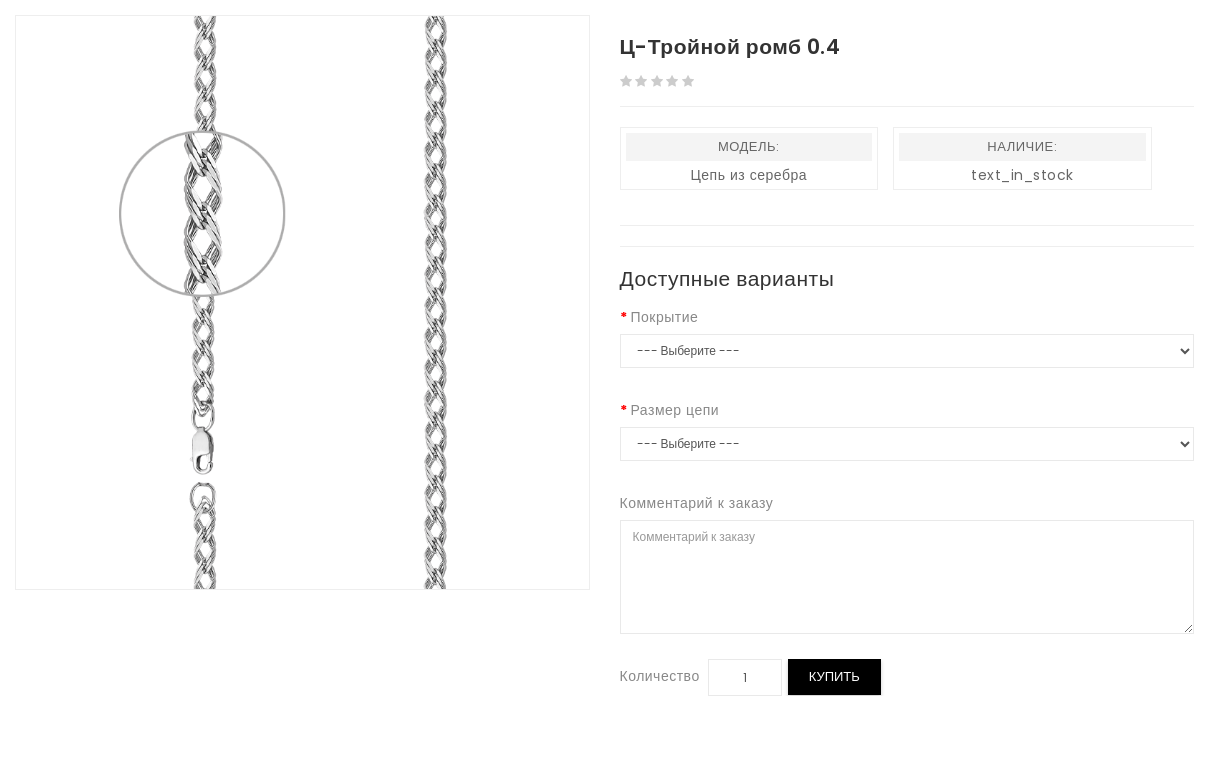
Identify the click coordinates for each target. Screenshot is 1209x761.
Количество (660, 676)
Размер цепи (675, 410)
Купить (834, 676)
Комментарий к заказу (697, 503)
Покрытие (665, 317)
